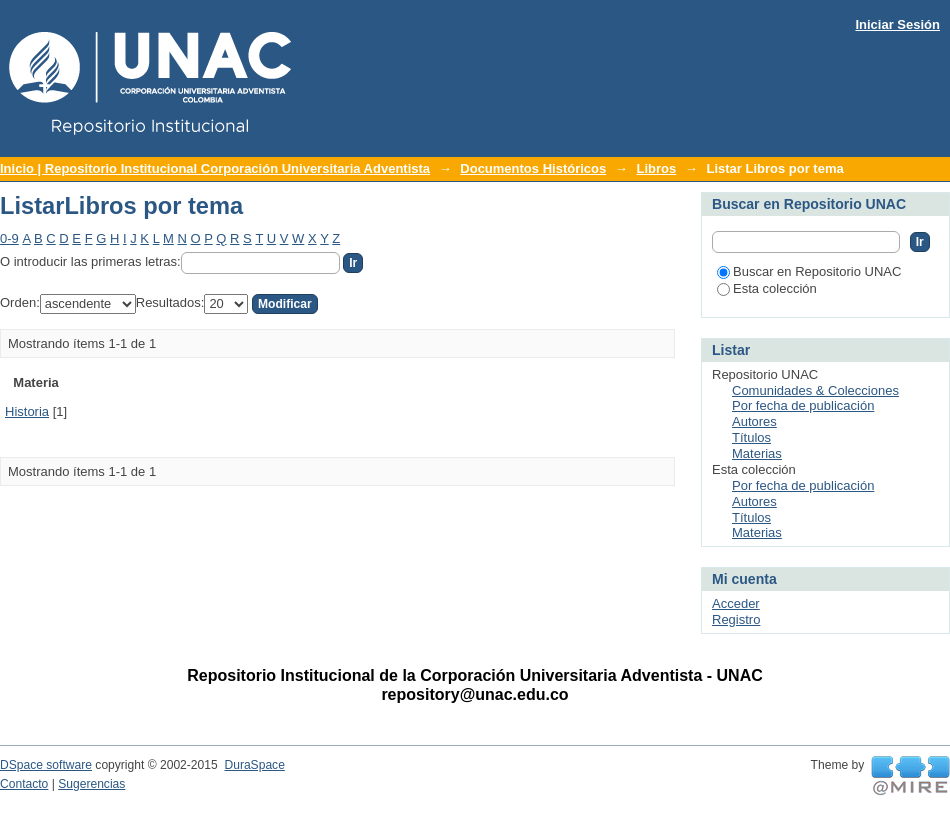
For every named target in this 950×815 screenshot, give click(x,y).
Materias (757, 453)
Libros (656, 168)
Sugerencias (91, 784)
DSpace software (46, 765)
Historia (27, 411)
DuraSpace (254, 765)
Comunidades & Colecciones (815, 390)
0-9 (9, 238)
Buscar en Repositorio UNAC (809, 271)
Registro (736, 619)
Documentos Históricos (533, 168)
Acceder (736, 603)
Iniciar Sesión (897, 24)
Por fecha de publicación (803, 405)
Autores (754, 421)
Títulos (751, 437)
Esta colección (767, 288)
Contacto (24, 784)
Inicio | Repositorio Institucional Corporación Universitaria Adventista (215, 168)
